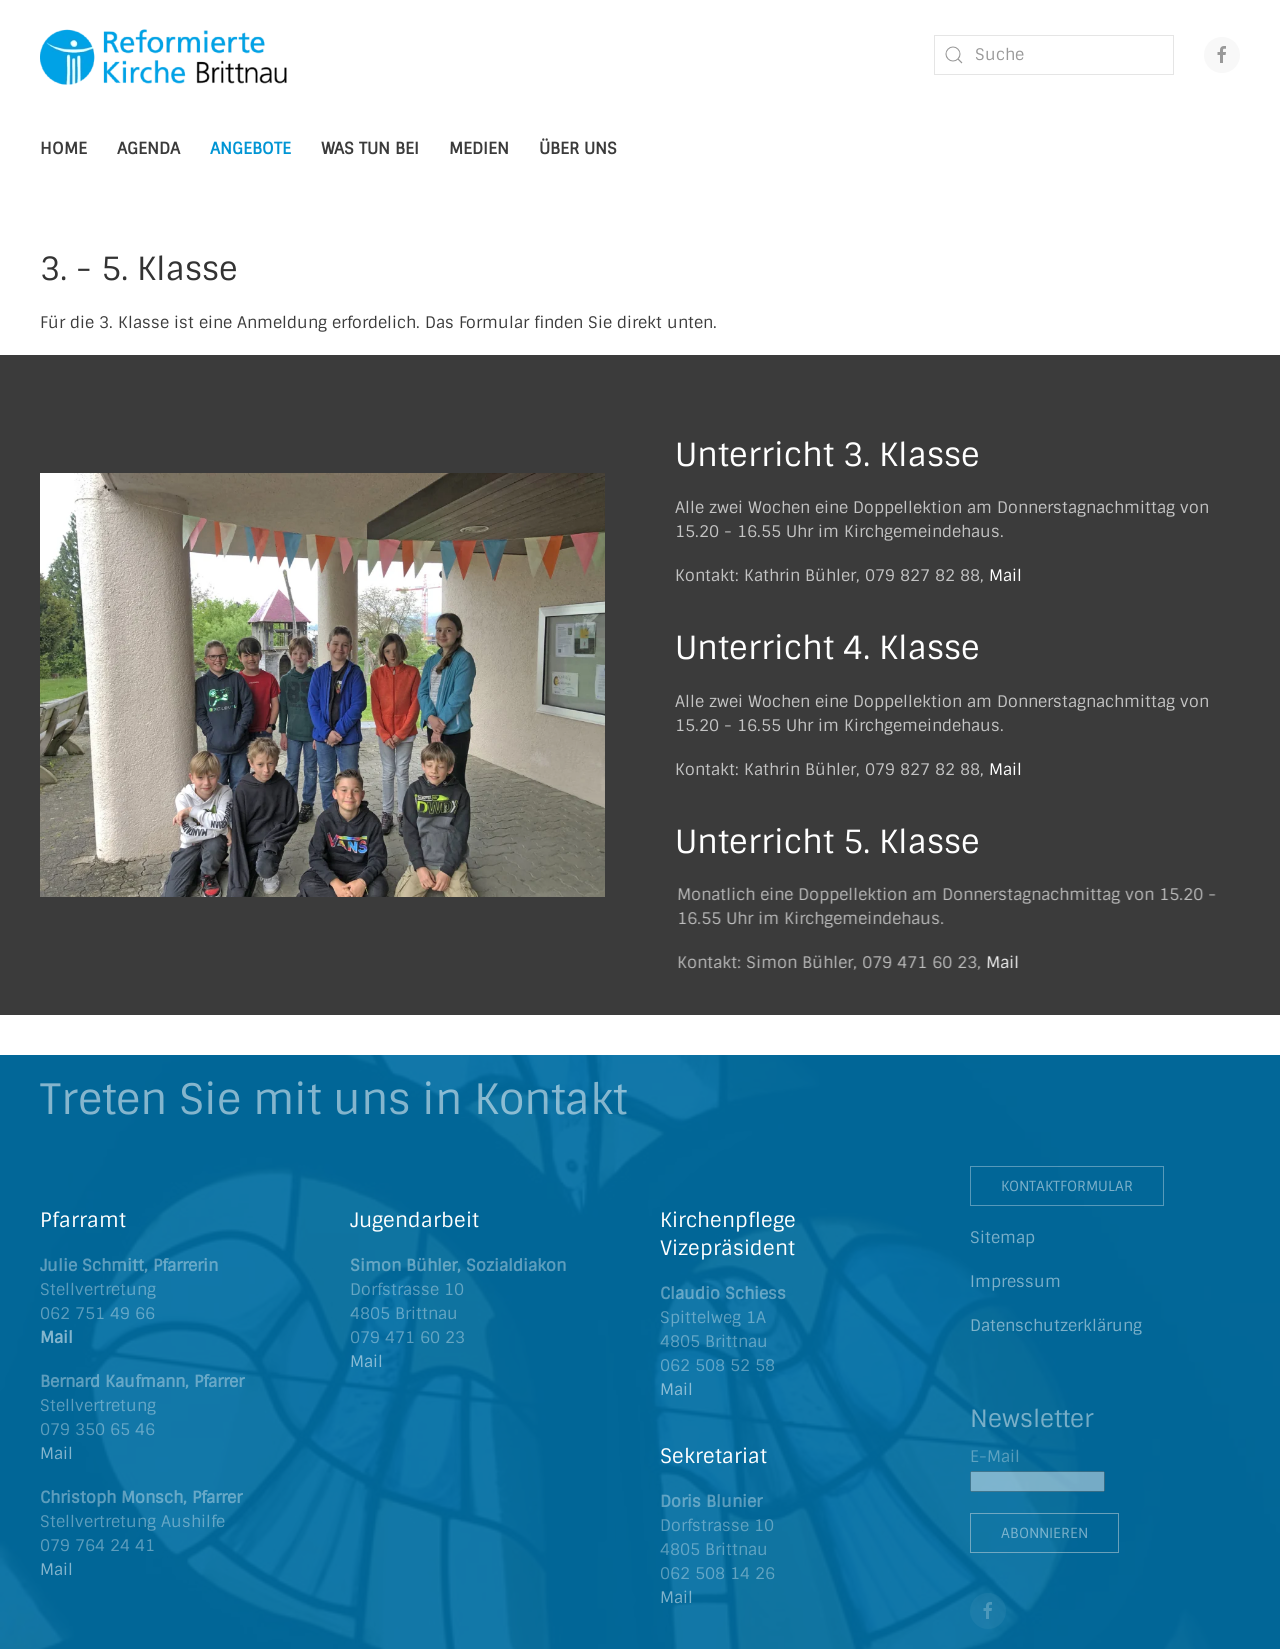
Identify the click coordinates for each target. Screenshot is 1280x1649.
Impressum (1015, 1281)
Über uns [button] (578, 148)
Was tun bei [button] (370, 148)
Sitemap (1002, 1237)
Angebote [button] (250, 148)
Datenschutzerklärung (1056, 1325)
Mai (54, 1569)
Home (63, 148)
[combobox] (1054, 55)
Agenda (148, 148)
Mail (1005, 575)
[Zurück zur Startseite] (165, 54)
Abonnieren (1044, 1533)
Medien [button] (479, 148)
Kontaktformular (1067, 1186)
